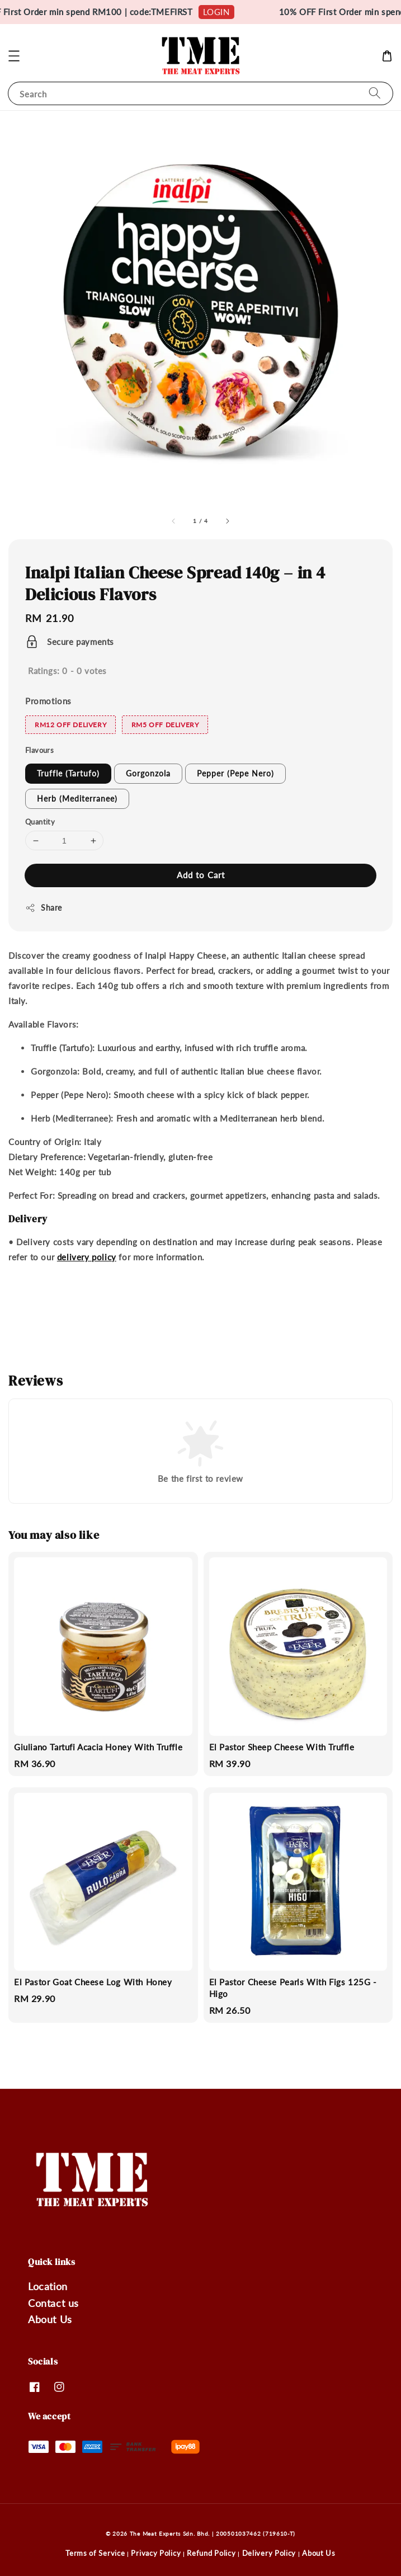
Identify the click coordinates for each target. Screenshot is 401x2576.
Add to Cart (201, 875)
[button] (14, 56)
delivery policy (86, 1257)
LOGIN (227, 12)
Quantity (40, 821)
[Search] (375, 93)
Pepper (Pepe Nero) (235, 773)
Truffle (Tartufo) (68, 773)
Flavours (39, 750)
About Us (50, 2319)
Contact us (53, 2303)
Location (48, 2286)
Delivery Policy (269, 2553)
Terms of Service (95, 2553)
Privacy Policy (156, 2553)
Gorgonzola (148, 773)
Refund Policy (211, 2553)
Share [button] (43, 908)
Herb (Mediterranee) (77, 798)
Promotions (48, 701)
